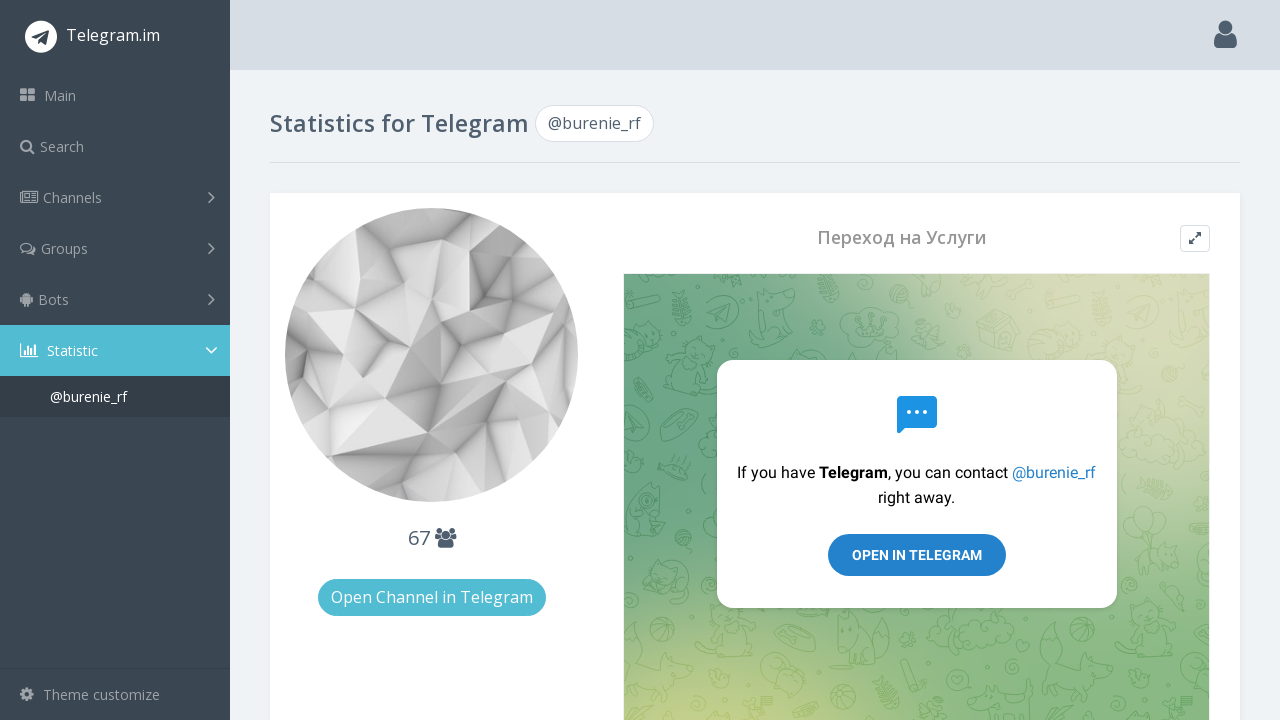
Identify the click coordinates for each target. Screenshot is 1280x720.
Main (48, 95)
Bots (117, 299)
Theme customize (90, 694)
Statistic (121, 350)
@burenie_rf (88, 396)
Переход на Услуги (902, 237)
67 (432, 537)
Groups (117, 248)
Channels (117, 197)
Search (52, 146)
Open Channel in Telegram (432, 597)
